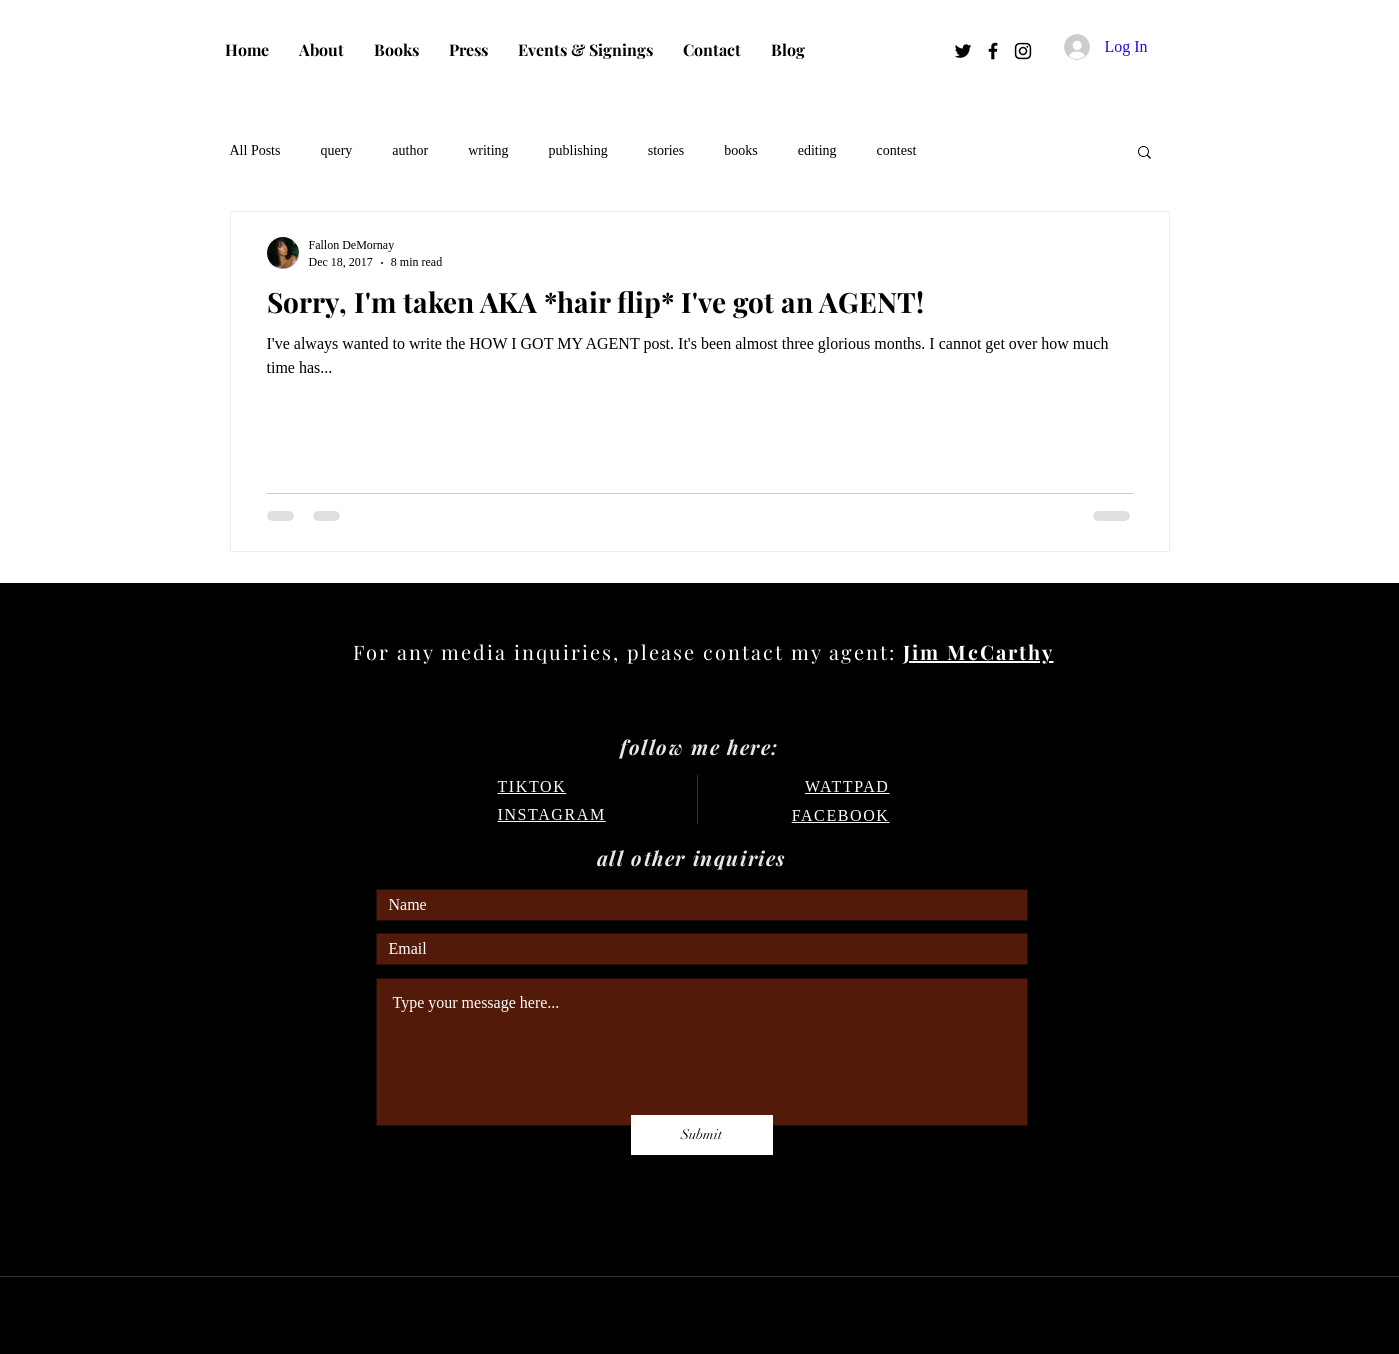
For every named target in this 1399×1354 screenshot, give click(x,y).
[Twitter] (963, 51)
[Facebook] (993, 51)
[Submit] (702, 1135)
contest (897, 150)
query (336, 150)
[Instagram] (1023, 51)
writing (488, 150)
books (740, 150)
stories (666, 150)
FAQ (389, 1211)
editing (817, 150)
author (410, 150)
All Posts (255, 150)
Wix (874, 1317)
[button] (1144, 153)
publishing (578, 150)
